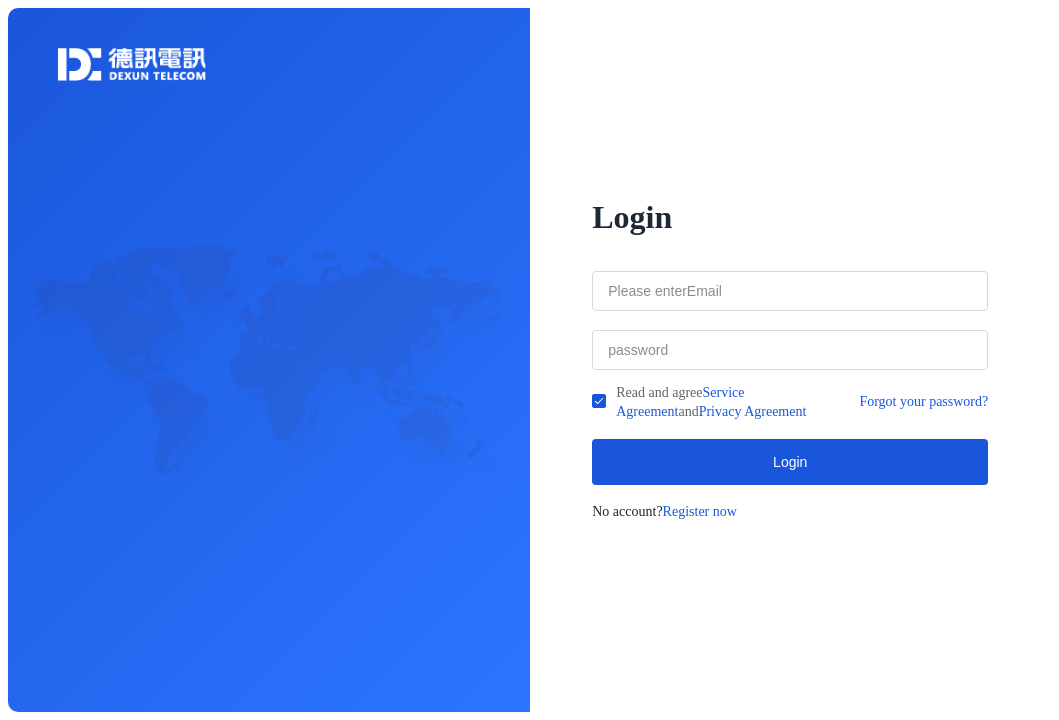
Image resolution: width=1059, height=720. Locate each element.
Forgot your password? (923, 401)
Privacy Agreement (753, 411)
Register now (700, 511)
